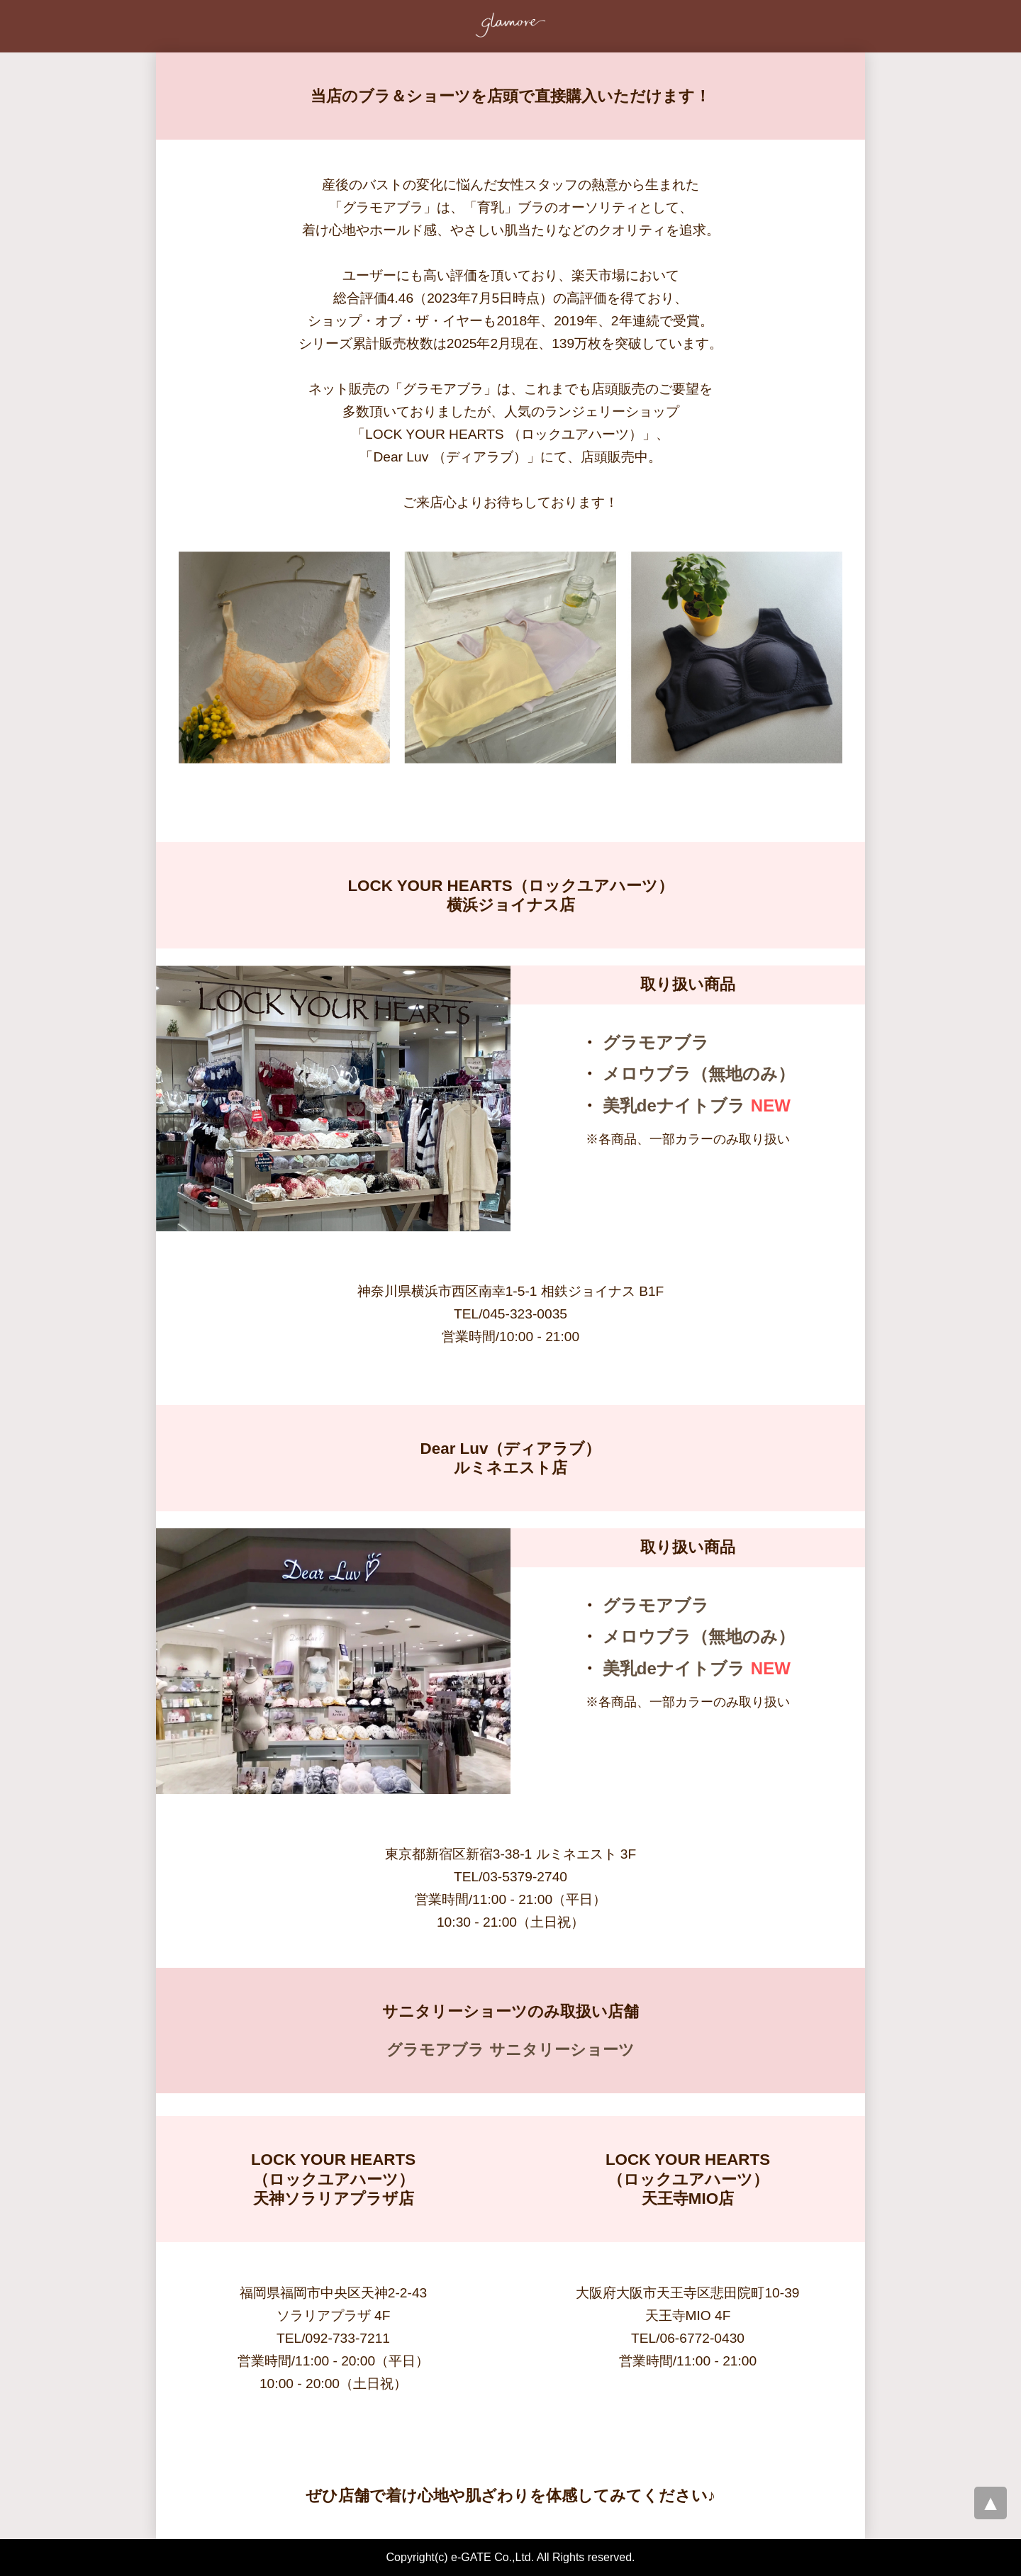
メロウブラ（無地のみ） (699, 1073)
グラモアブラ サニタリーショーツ (510, 2050)
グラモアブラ (656, 1042)
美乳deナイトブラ (674, 1105)
